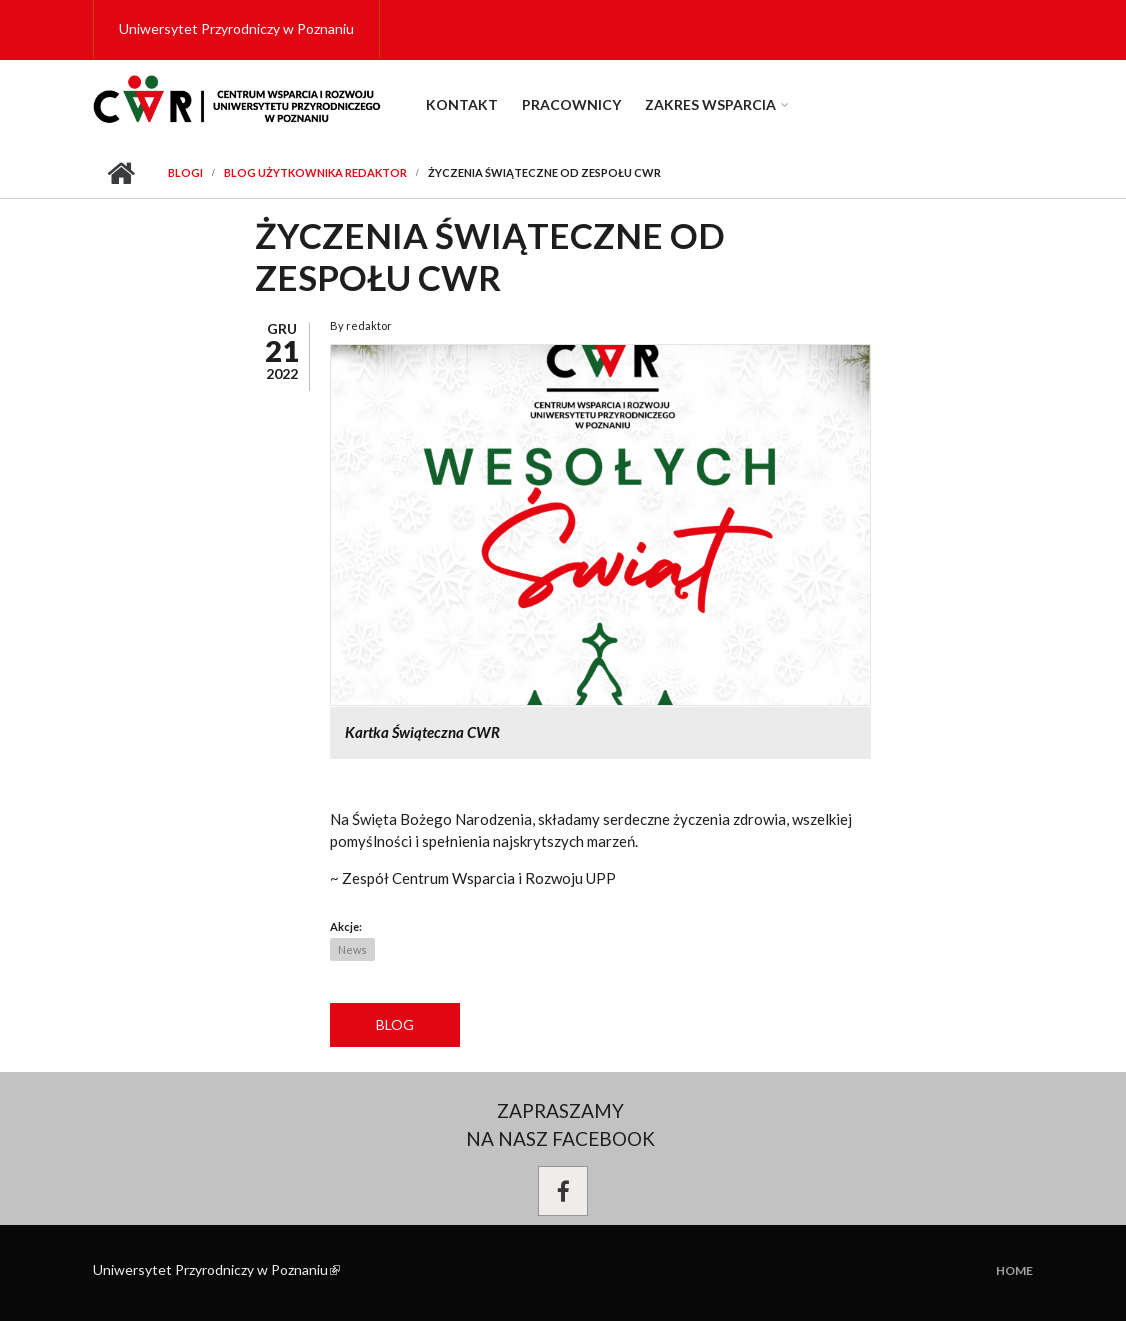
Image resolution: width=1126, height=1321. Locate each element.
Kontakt (462, 104)
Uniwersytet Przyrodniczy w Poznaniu (236, 28)
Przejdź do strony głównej (120, 173)
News (352, 949)
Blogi (185, 172)
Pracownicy (571, 104)
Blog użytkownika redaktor (315, 172)
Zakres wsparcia (710, 104)
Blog (395, 1024)
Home (1014, 1271)
